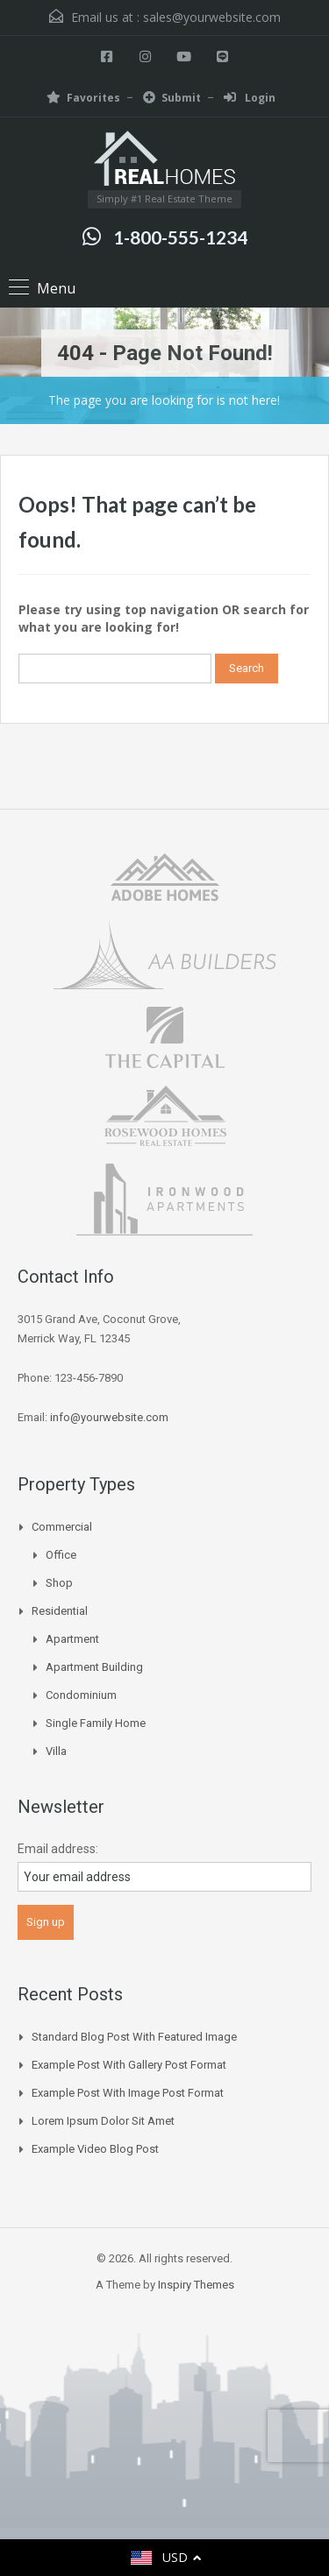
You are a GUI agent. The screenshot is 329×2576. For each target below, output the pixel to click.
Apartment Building (94, 1667)
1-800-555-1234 (180, 237)
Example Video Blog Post (95, 2148)
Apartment (72, 1638)
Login (249, 97)
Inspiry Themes (196, 2284)
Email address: (58, 1849)
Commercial (62, 1526)
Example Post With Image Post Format (128, 2092)
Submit (172, 97)
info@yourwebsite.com (109, 1417)
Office (61, 1554)
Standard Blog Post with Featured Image (134, 2036)
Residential (60, 1610)
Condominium (81, 1695)
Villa (56, 1751)
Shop (59, 1582)
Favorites (83, 97)
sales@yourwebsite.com (212, 17)
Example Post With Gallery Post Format (129, 2064)
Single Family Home (96, 1723)
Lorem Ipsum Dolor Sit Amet (103, 2120)
